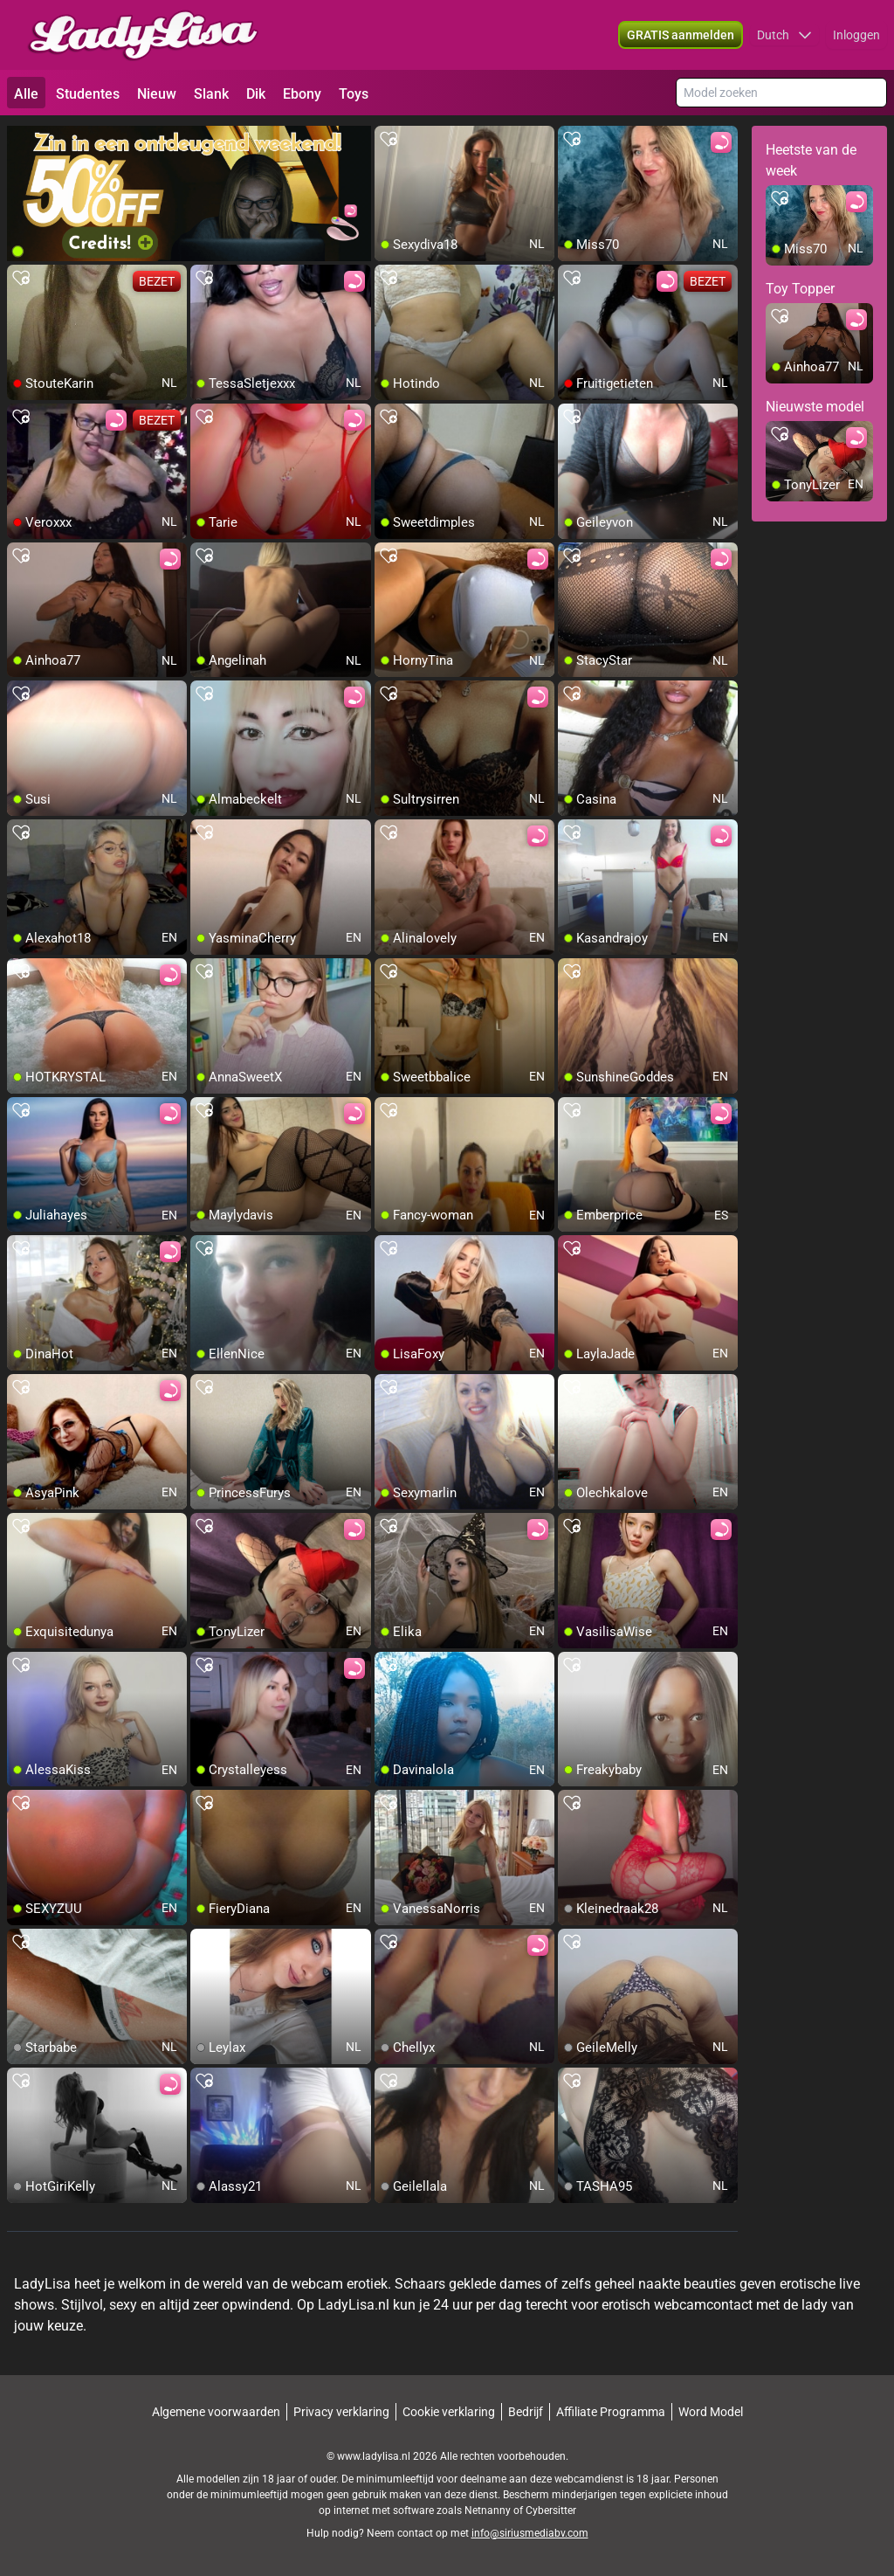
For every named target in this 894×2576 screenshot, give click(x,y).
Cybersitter (551, 2510)
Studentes (88, 94)
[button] (784, 34)
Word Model (710, 2412)
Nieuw (156, 94)
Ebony (302, 94)
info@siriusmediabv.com (529, 2533)
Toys (353, 94)
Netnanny (488, 2510)
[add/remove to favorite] (388, 140)
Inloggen (856, 35)
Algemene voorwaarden (216, 2412)
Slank (211, 94)
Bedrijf (525, 2412)
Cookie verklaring (448, 2412)
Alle (26, 94)
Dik (255, 94)
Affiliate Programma (610, 2412)
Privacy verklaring (341, 2412)
